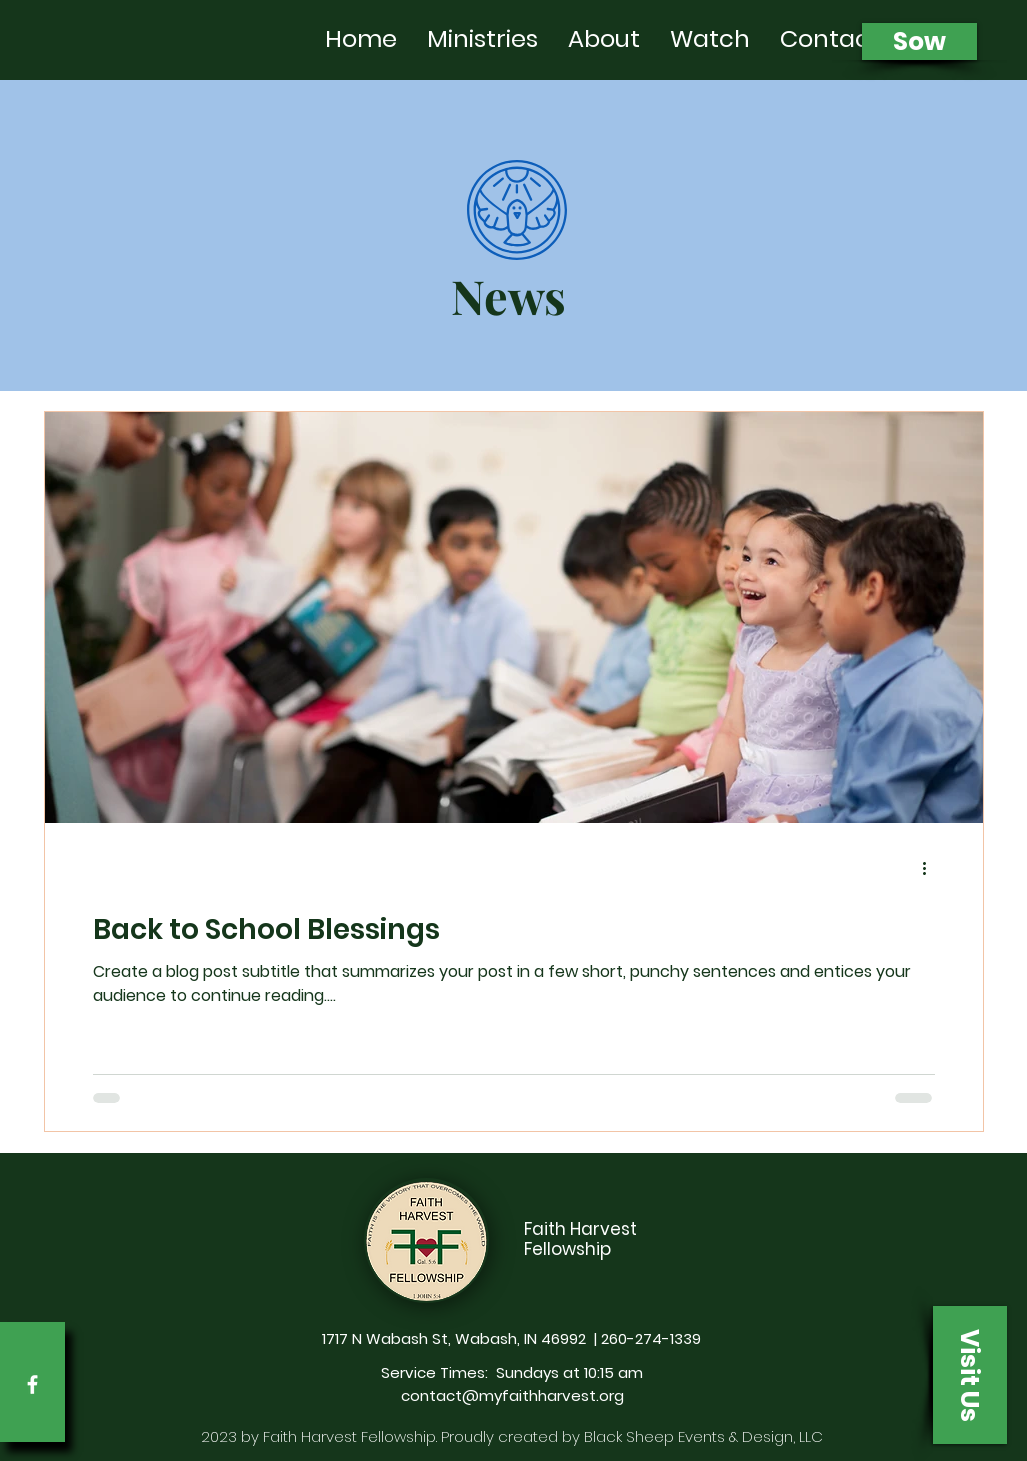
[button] (970, 1375)
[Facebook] (32, 1384)
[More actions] (932, 868)
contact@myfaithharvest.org (512, 1395)
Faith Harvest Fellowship (580, 1239)
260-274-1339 (651, 1338)
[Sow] (919, 41)
